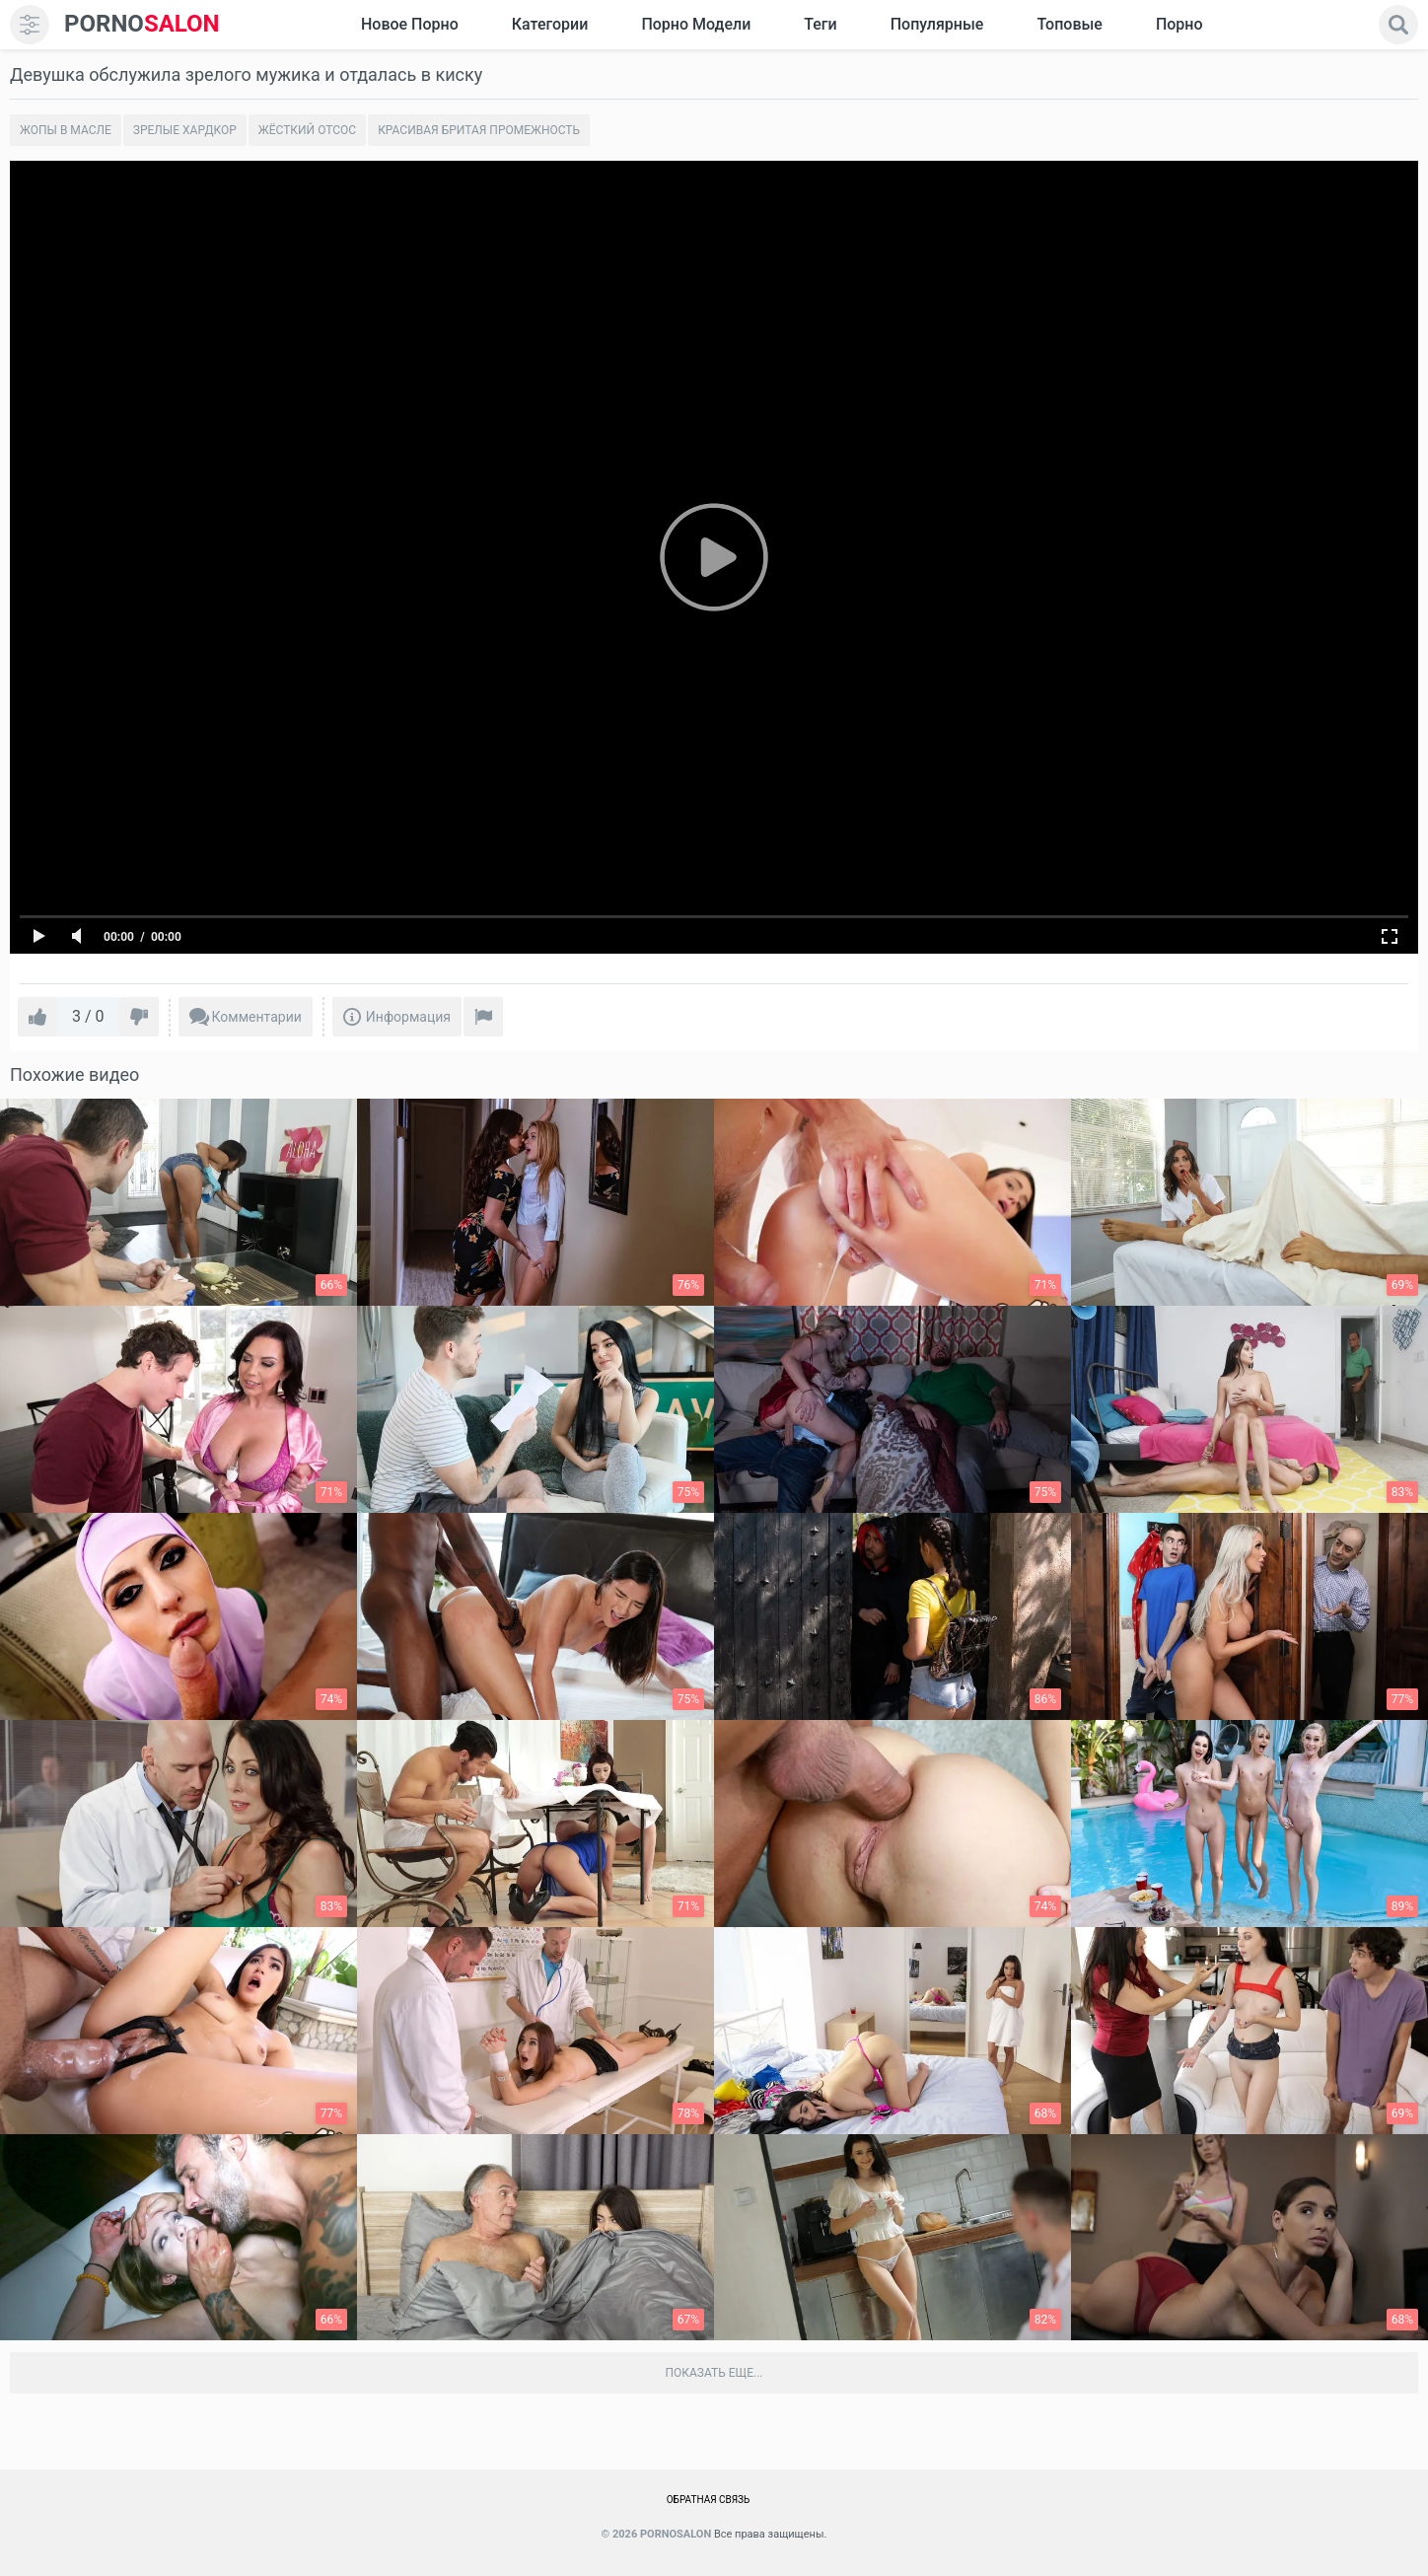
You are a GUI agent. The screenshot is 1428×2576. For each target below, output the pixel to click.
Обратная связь (708, 2499)
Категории (550, 24)
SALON (142, 24)
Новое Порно (410, 24)
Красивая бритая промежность (479, 130)
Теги (820, 24)
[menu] (29, 24)
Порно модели (695, 24)
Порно (1179, 24)
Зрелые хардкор (185, 130)
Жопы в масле (65, 130)
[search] (1398, 24)
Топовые (1069, 24)
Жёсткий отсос (307, 130)
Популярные (937, 24)
